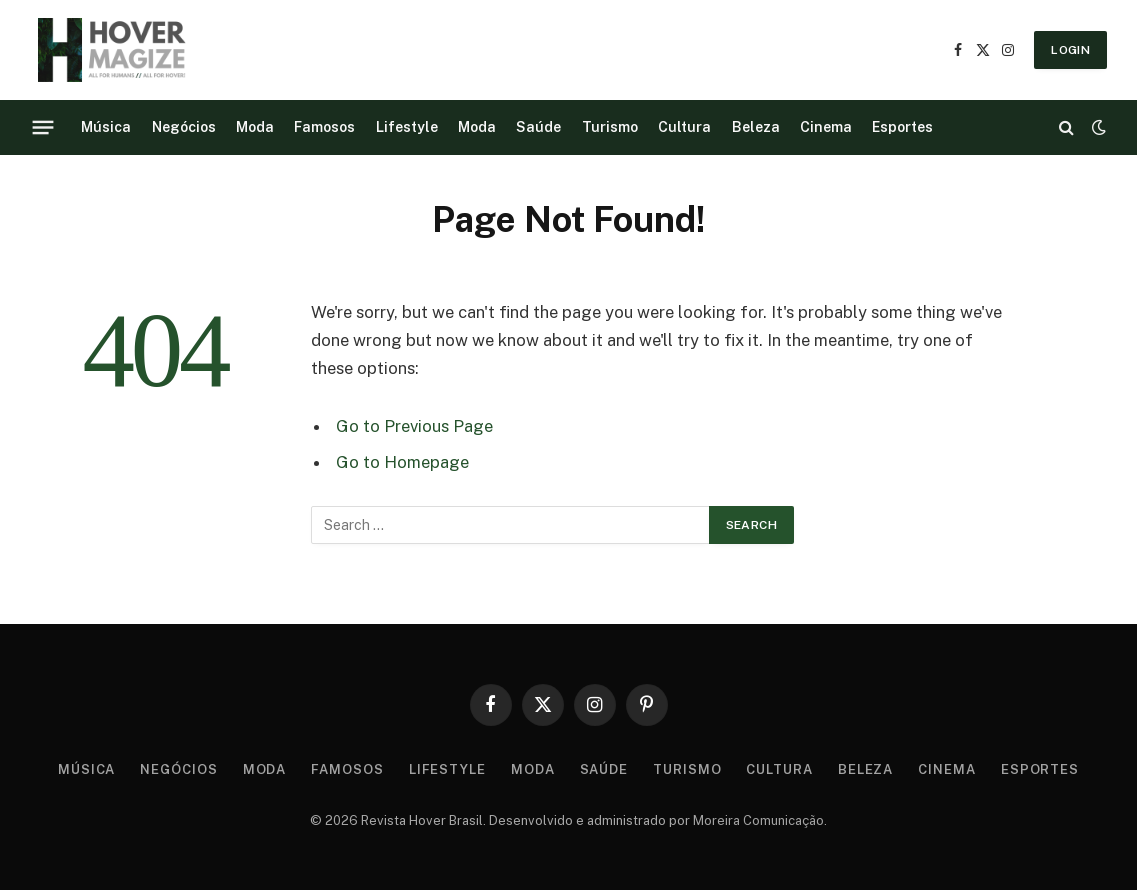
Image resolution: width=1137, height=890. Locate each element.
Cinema (826, 127)
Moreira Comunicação (758, 820)
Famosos (324, 127)
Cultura (684, 127)
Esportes (902, 127)
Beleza (756, 127)
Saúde (538, 127)
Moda (255, 127)
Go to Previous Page (414, 426)
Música (106, 127)
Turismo (610, 127)
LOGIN (1070, 50)
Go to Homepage (402, 462)
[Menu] (43, 127)
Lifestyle (407, 127)
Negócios (184, 127)
